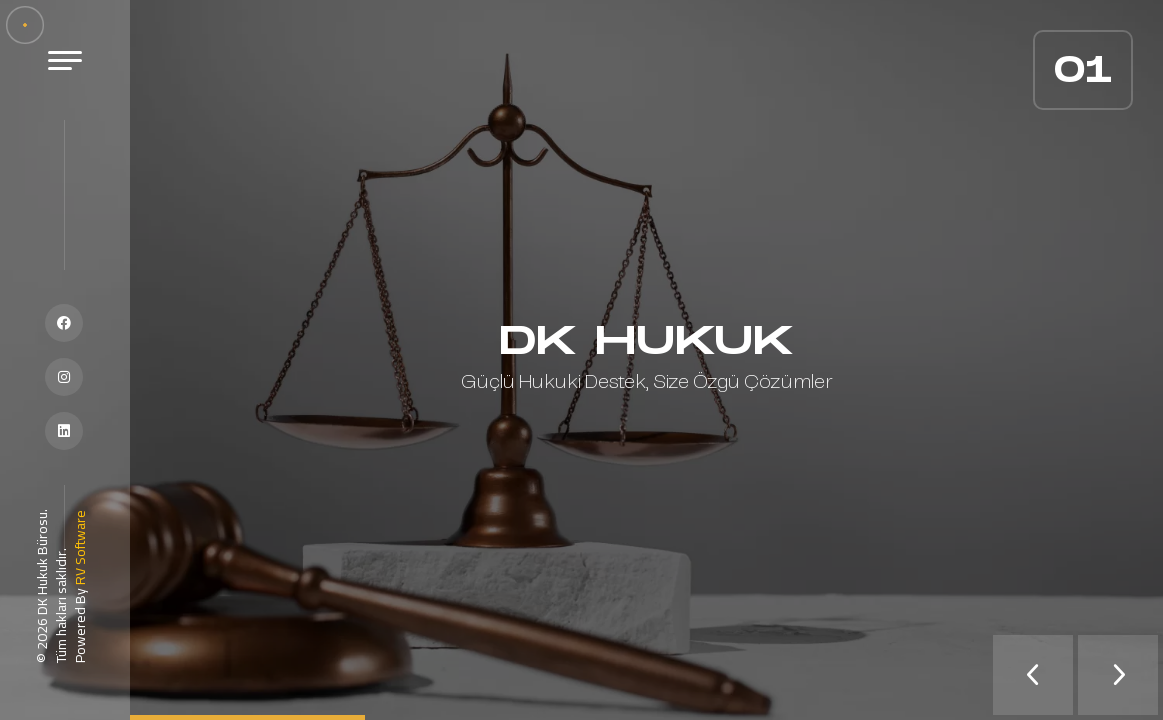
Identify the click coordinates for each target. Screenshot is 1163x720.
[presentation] (1033, 675)
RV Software (80, 547)
